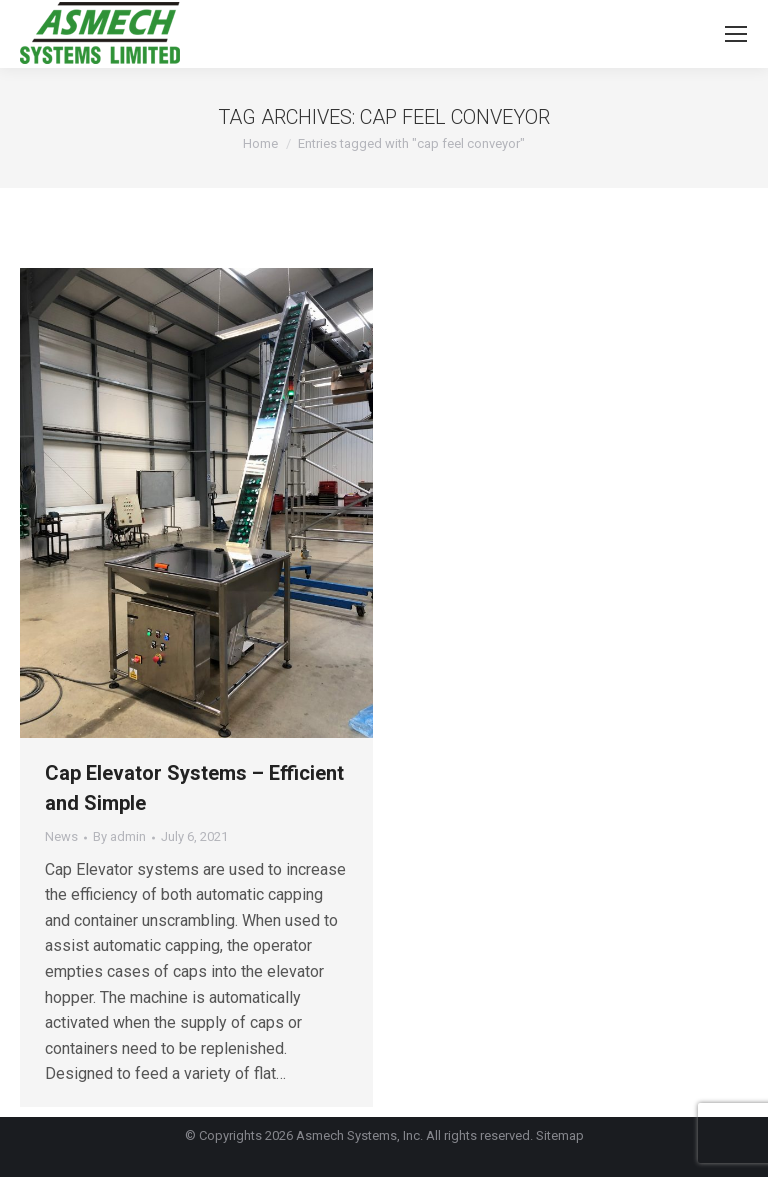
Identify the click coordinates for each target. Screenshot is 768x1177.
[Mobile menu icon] (736, 34)
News (61, 836)
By (119, 836)
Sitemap (560, 1135)
